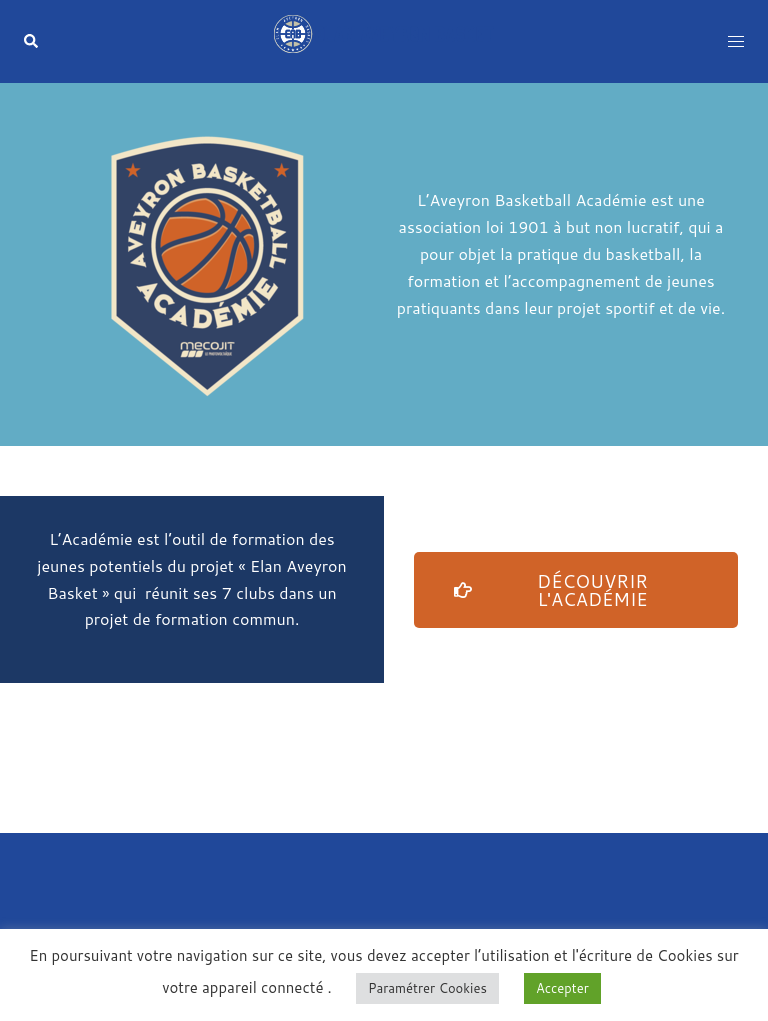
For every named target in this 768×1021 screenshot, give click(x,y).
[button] (32, 41)
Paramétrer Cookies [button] (427, 988)
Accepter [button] (562, 988)
